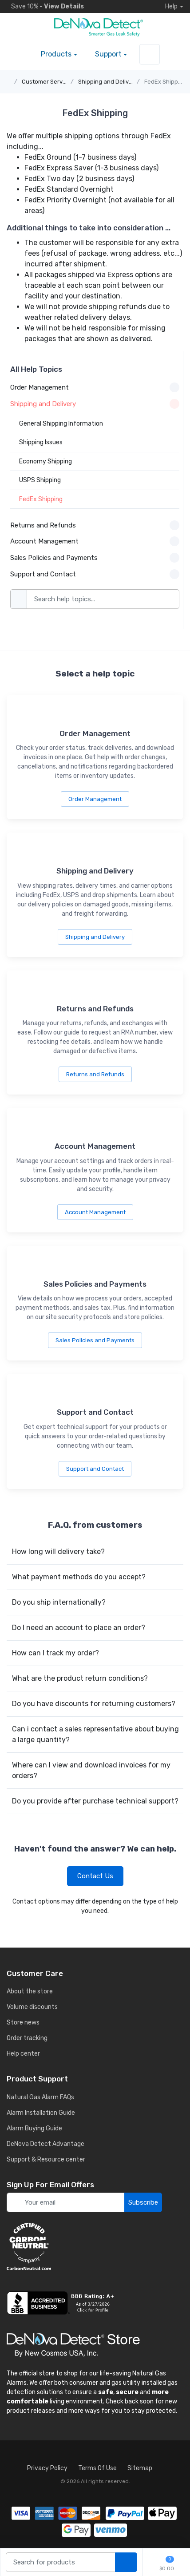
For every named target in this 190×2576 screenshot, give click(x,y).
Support (108, 54)
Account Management (95, 1212)
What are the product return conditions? (80, 1678)
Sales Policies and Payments (95, 1340)
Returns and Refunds (95, 1074)
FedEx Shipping (165, 81)
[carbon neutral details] (95, 2246)
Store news (23, 2022)
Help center (23, 2053)
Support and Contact (95, 1468)
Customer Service (46, 81)
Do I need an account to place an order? (78, 1627)
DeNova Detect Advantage (45, 2144)
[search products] (126, 2562)
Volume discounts (32, 2007)
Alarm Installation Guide (41, 2113)
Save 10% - (45, 6)
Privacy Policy (47, 2468)
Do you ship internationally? (59, 1602)
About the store (30, 1991)
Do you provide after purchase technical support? (95, 1801)
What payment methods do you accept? (79, 1577)
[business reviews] (95, 2302)
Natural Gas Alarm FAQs (40, 2097)
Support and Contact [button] (94, 574)
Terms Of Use (97, 2468)
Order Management (95, 799)
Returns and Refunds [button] (94, 525)
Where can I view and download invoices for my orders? (91, 1770)
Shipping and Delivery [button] (94, 404)
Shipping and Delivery (108, 81)
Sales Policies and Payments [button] (94, 558)
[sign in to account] (149, 54)
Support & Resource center (46, 2159)
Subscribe (143, 2202)
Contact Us (95, 1876)
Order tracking (27, 2038)
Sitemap (139, 2468)
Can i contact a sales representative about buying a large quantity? (95, 1734)
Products (56, 54)
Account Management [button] (94, 541)
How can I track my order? (55, 1653)
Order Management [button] (94, 387)
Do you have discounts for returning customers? (93, 1703)
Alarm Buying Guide (34, 2128)
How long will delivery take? (58, 1551)
